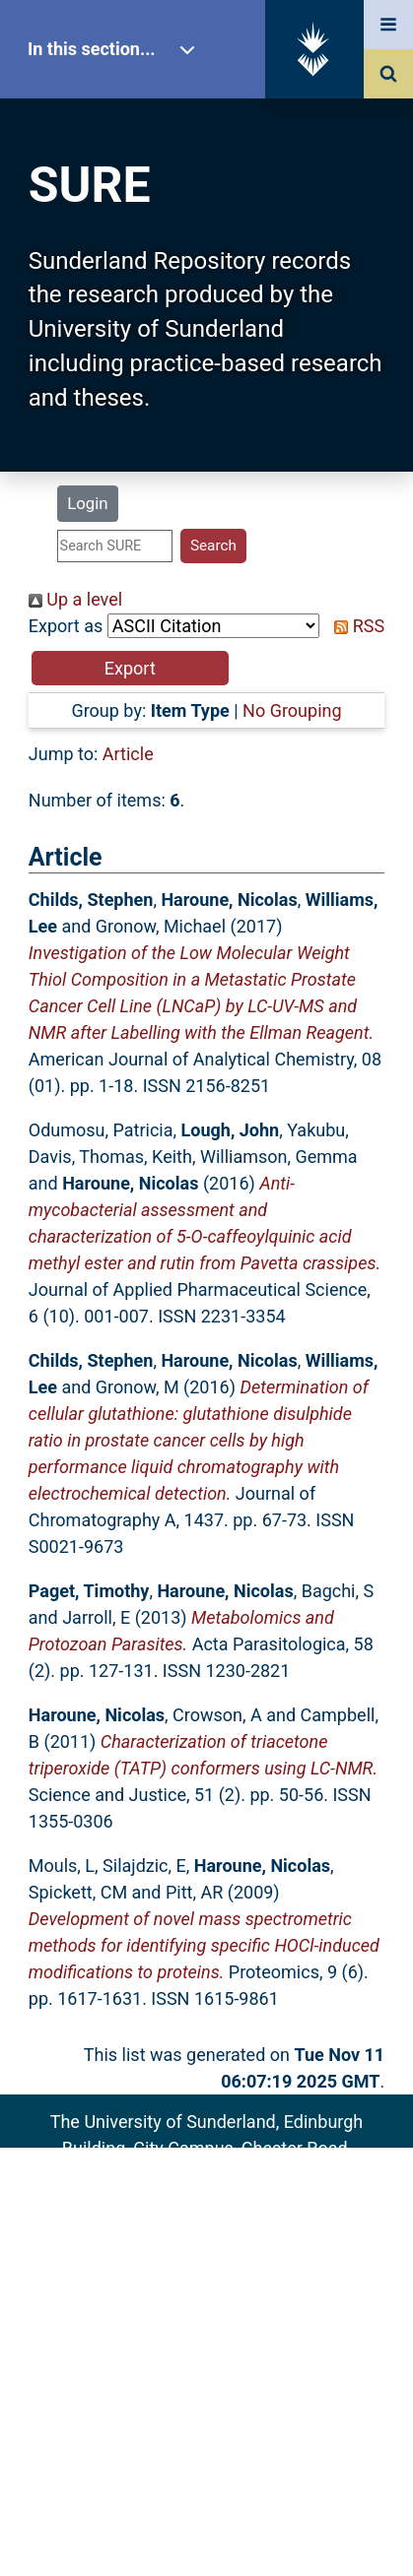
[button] (130, 668)
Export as (66, 625)
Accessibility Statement (206, 2309)
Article (128, 753)
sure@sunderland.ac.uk (232, 2201)
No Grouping (291, 710)
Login (87, 503)
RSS (354, 625)
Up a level (75, 599)
